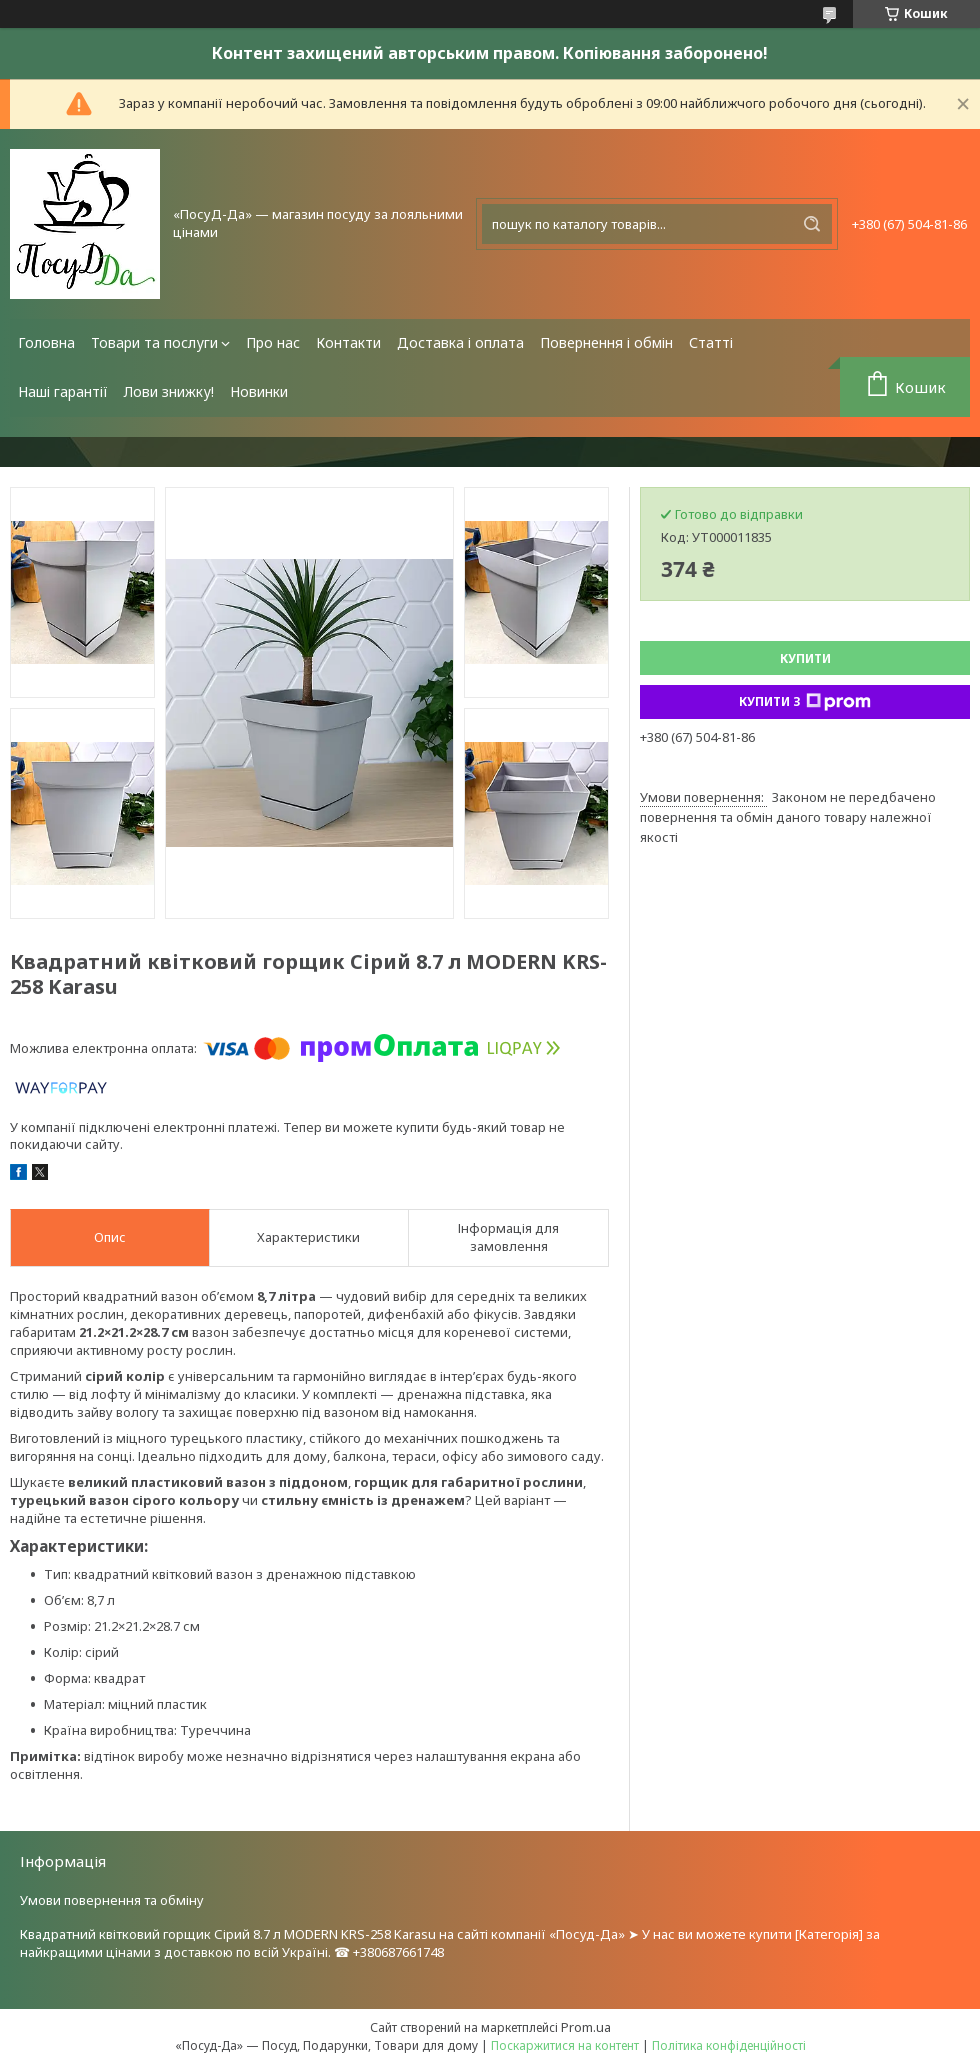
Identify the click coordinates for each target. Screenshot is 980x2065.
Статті (711, 342)
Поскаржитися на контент (565, 2045)
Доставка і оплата (460, 342)
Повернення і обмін (606, 342)
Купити (805, 658)
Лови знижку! (169, 391)
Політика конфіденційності (729, 2045)
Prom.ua (586, 2027)
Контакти (348, 342)
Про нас (273, 342)
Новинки (259, 391)
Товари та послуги (154, 342)
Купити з (805, 702)
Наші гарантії (63, 391)
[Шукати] (812, 224)
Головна (46, 342)
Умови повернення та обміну (112, 1900)
